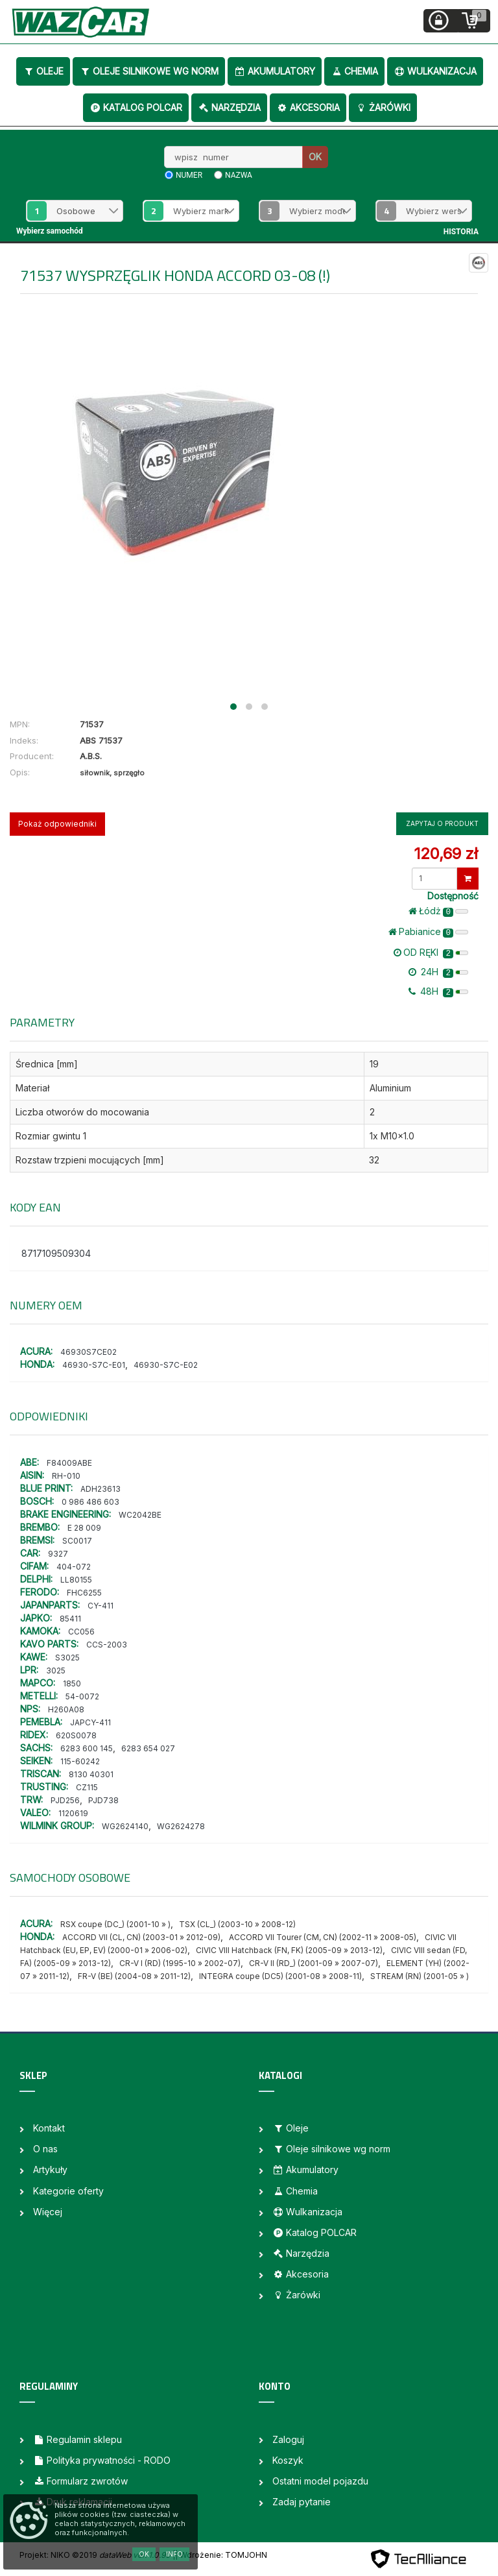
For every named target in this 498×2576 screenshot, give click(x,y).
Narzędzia (229, 107)
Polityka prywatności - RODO (102, 2460)
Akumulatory (274, 71)
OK (315, 156)
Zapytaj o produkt (442, 823)
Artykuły (50, 2169)
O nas (45, 2148)
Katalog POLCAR (135, 107)
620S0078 (76, 1735)
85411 (70, 1618)
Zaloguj (288, 2439)
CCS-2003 (106, 1644)
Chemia (354, 71)
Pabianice (428, 932)
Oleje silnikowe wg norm (149, 71)
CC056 (81, 1631)
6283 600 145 (86, 1748)
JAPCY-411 (90, 1722)
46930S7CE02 (88, 1352)
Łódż (438, 911)
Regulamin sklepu (77, 2439)
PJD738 (103, 1800)
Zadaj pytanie (301, 2501)
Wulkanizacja (435, 71)
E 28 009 (84, 1528)
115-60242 (80, 1761)
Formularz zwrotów (80, 2480)
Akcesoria (308, 107)
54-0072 (82, 1696)
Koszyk (287, 2460)
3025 (55, 1670)
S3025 (67, 1657)
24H (438, 972)
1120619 (73, 1813)
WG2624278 (181, 1826)
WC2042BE (140, 1515)
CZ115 (87, 1787)
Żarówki (382, 107)
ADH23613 (100, 1489)
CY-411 (100, 1605)
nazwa (238, 175)
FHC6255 (84, 1593)
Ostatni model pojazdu (320, 2480)
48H (438, 991)
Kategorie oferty (68, 2190)
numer (189, 175)
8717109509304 (56, 1253)
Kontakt (49, 2127)
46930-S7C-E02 (166, 1365)
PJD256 (65, 1800)
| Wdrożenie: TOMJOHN (221, 2555)
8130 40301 (91, 1774)
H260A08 (66, 1709)
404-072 (73, 1567)
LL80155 (76, 1580)
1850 (72, 1683)
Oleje (43, 71)
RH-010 (66, 1476)
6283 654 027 (148, 1748)
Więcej (47, 2211)
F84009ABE (69, 1463)
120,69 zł (446, 853)
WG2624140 (125, 1826)
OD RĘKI (431, 952)
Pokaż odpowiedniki (57, 824)
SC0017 (77, 1541)
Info (174, 2554)
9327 (58, 1554)
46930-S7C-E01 (93, 1365)
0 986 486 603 (90, 1502)
